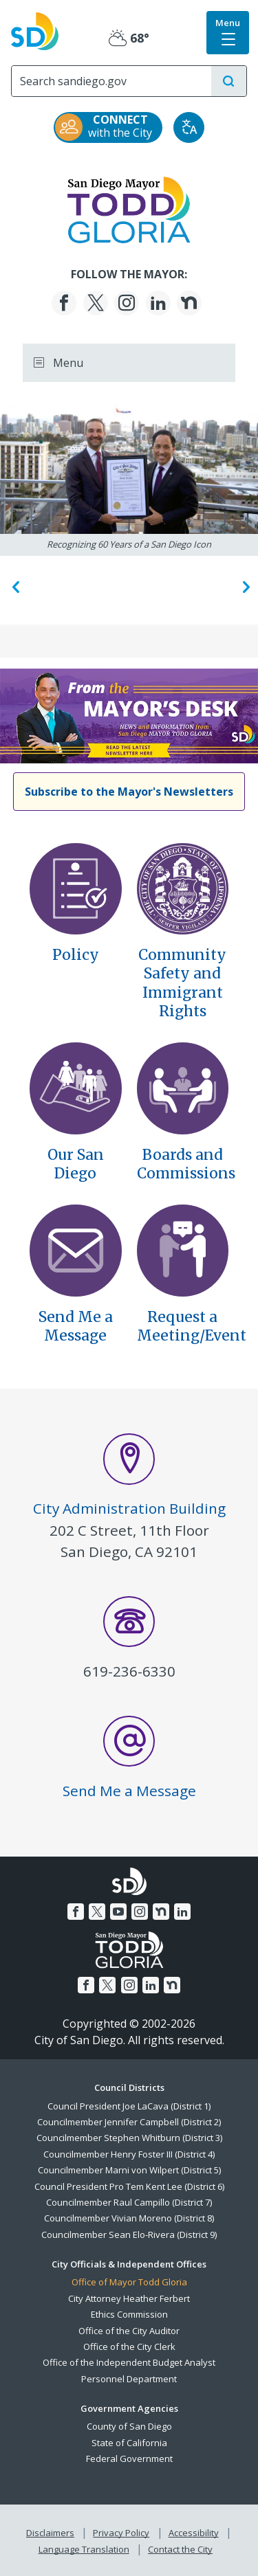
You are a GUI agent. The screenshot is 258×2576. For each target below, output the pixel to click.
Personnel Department (129, 2379)
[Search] (111, 81)
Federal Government (129, 2458)
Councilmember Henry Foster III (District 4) (129, 2154)
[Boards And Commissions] (183, 1087)
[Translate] (188, 127)
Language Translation (84, 2549)
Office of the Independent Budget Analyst (129, 2362)
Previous (14, 586)
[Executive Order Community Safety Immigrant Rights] (183, 887)
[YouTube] (118, 1911)
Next (244, 586)
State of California (129, 2443)
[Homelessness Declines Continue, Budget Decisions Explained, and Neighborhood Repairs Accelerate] (129, 714)
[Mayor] (129, 208)
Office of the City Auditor (129, 2331)
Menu (58, 362)
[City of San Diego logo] (34, 29)
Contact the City (180, 2549)
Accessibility (194, 2533)
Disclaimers (50, 2533)
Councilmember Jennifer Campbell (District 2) (129, 2122)
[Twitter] (95, 303)
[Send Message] (76, 1249)
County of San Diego (129, 2426)
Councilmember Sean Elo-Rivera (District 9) (129, 2234)
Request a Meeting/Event (191, 1326)
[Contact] (183, 1249)
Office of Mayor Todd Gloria (129, 2282)
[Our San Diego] (76, 1087)
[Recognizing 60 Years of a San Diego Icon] (129, 469)
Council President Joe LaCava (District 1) (129, 2106)
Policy (75, 954)
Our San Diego (75, 1164)
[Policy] (76, 887)
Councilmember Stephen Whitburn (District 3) (129, 2137)
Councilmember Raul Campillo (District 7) (129, 2202)
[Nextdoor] (189, 303)
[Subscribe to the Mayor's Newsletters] (129, 791)
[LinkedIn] (158, 303)
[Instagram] (126, 303)
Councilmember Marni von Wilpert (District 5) (129, 2170)
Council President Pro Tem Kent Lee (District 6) (129, 2186)
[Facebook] (64, 303)
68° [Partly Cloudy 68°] (129, 38)
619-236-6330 (129, 1671)
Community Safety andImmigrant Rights (182, 982)
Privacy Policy (121, 2533)
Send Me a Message (76, 1326)
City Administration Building (129, 1508)
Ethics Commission (129, 2314)
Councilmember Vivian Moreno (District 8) (129, 2218)
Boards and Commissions (186, 1164)
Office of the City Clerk (129, 2346)
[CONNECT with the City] (108, 127)
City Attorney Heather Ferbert (129, 2298)
